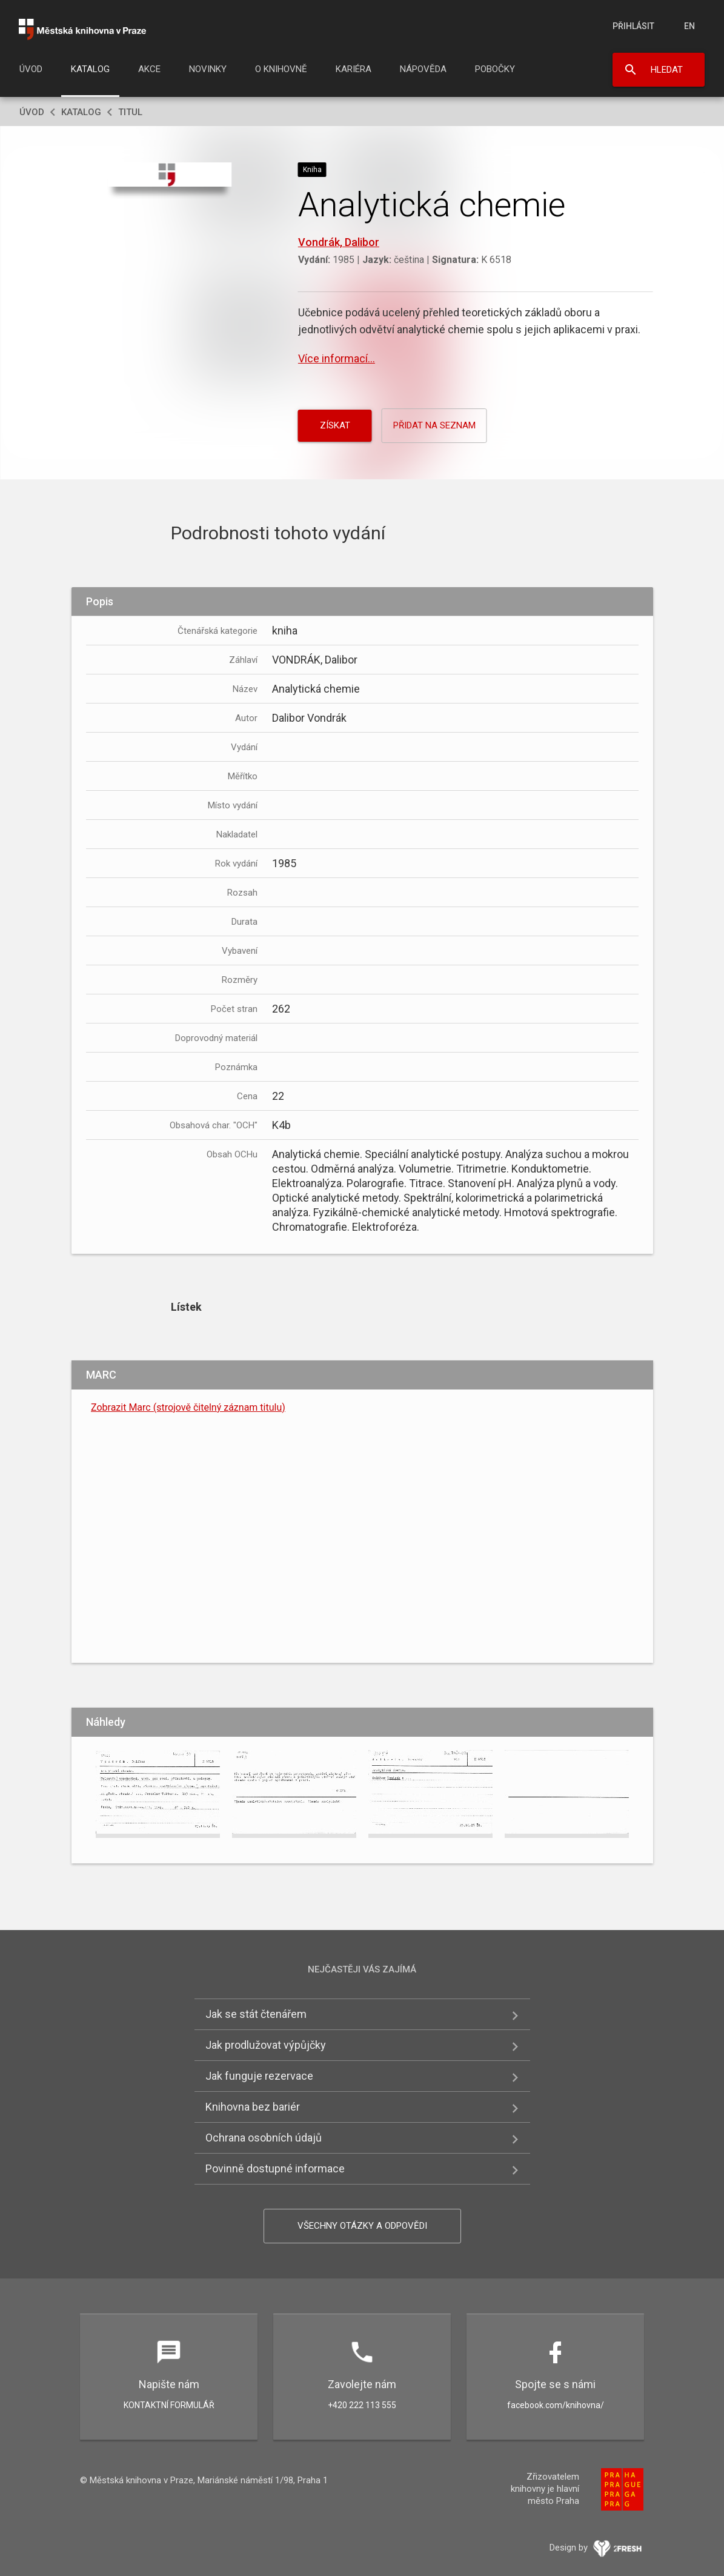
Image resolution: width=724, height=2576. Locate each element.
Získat (335, 425)
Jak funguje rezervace (259, 2075)
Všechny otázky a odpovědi (362, 2225)
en (689, 26)
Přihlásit (633, 26)
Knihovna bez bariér (252, 2106)
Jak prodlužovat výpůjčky (265, 2045)
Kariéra (353, 69)
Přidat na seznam (434, 425)
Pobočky (495, 69)
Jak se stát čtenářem (256, 2014)
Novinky (208, 69)
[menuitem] (31, 72)
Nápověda (423, 69)
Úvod (30, 69)
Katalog (90, 69)
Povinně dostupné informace (275, 2168)
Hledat (667, 69)
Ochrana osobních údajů (263, 2137)
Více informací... (336, 358)
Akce (149, 69)
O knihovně (281, 69)
